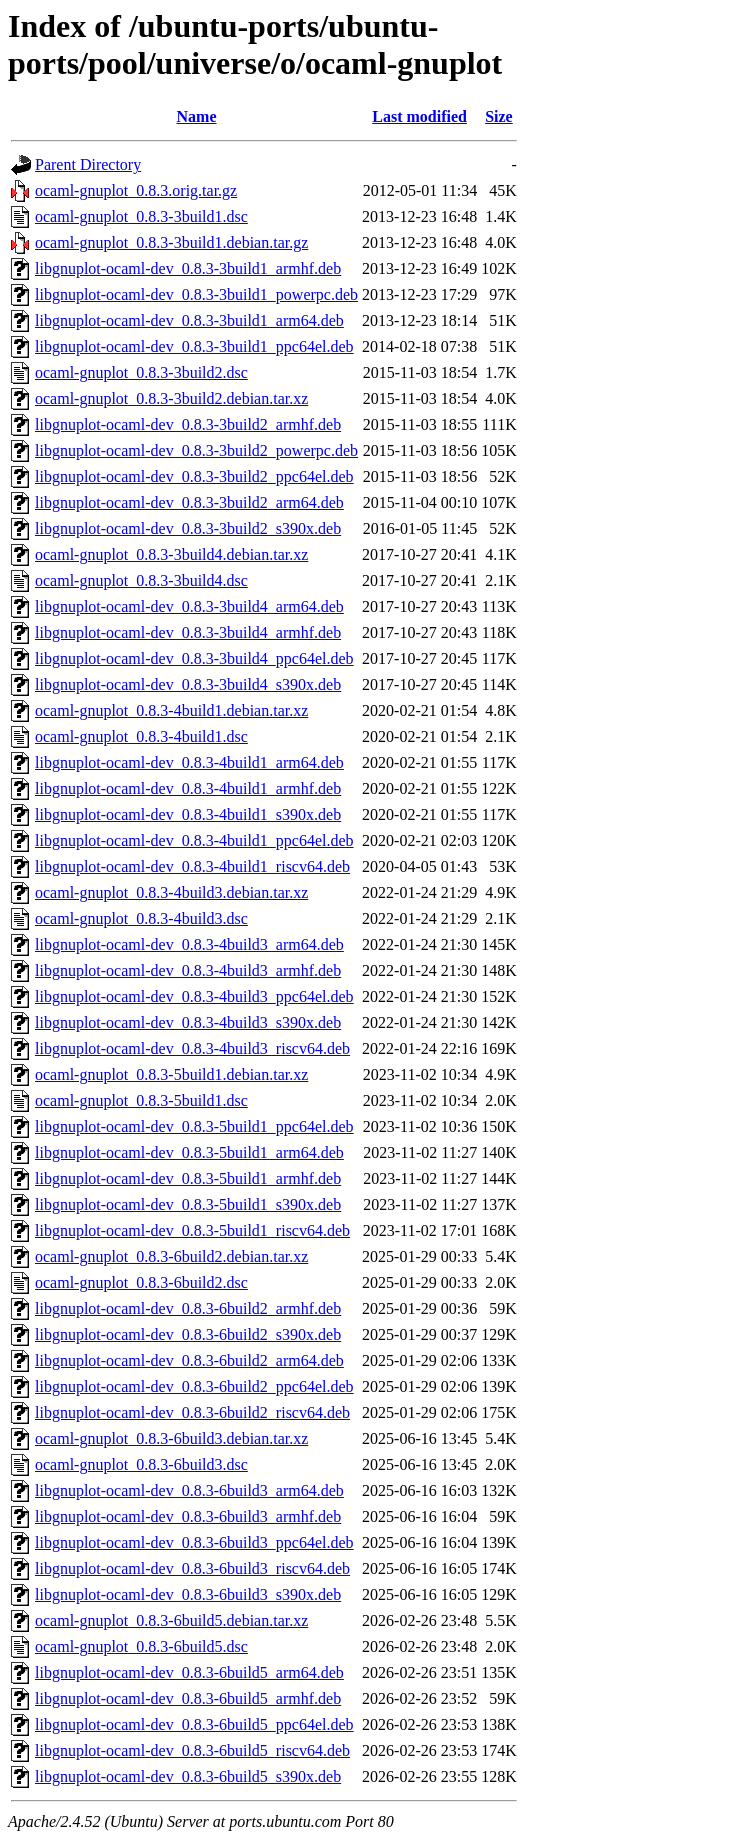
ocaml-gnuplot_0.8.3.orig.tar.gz (136, 190)
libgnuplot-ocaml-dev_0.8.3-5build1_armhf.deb (188, 1178)
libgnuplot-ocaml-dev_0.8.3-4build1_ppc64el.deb (194, 840)
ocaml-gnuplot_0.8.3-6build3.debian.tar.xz (171, 1438)
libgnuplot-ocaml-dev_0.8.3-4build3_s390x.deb (188, 1022)
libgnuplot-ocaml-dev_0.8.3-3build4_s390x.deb (188, 684)
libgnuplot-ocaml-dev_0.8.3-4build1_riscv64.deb (192, 866)
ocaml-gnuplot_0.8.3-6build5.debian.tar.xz (171, 1620)
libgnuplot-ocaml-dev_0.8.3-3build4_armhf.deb (188, 632)
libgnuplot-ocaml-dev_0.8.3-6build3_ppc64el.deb (194, 1542)
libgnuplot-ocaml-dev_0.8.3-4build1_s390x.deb (188, 814)
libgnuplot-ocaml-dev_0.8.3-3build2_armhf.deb (188, 424)
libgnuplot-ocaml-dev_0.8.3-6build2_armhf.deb (188, 1308)
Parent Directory (88, 164)
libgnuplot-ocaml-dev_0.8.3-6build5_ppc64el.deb (194, 1724)
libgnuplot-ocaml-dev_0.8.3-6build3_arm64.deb (189, 1490)
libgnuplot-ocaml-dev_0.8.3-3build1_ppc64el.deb (194, 346)
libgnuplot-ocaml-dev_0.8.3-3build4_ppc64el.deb (194, 658)
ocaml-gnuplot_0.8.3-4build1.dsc (141, 736)
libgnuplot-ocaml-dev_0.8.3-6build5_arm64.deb (189, 1672)
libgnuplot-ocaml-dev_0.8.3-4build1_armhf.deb (188, 788)
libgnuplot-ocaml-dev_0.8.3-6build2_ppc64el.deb (194, 1386)
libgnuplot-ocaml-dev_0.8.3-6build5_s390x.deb (188, 1776)
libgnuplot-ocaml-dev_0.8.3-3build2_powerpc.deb (196, 450)
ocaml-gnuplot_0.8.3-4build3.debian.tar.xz (171, 892)
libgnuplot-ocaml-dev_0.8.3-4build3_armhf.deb (188, 970)
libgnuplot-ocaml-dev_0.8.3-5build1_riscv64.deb (192, 1230)
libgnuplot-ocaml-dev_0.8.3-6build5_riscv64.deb (192, 1750)
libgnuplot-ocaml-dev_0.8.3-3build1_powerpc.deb (196, 294)
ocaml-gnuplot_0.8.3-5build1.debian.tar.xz (171, 1074)
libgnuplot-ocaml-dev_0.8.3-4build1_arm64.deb (189, 762)
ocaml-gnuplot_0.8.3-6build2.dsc (141, 1282)
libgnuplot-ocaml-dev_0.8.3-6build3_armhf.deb (188, 1516)
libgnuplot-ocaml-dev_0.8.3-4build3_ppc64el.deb (194, 996)
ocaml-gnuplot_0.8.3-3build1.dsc (141, 216)
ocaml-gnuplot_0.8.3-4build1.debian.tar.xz (171, 710)
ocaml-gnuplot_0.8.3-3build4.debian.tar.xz (171, 554)
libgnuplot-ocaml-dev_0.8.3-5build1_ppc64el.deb (194, 1126)
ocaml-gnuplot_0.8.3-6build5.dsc (141, 1646)
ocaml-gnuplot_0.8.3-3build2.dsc (141, 372)
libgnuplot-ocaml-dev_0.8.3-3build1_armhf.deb (188, 268)
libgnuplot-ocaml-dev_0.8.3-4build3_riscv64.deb (192, 1048)
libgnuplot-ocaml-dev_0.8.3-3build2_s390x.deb (188, 528)
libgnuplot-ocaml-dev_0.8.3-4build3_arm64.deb (189, 944)
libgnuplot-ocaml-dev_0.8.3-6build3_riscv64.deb (192, 1568)
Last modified (419, 116)
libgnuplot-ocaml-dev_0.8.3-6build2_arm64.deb (189, 1360)
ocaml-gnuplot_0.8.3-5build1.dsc (141, 1100)
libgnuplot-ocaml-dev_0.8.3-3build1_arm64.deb (189, 320)
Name (197, 116)
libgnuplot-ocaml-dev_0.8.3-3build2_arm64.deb (189, 502)
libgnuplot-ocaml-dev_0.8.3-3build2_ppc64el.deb (194, 476)
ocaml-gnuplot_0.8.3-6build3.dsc (141, 1464)
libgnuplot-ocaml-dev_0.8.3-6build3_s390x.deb (188, 1594)
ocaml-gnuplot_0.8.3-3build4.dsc (141, 580)
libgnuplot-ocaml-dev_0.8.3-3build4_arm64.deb (189, 606)
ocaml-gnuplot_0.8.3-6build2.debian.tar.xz (171, 1256)
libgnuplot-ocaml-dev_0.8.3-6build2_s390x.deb (188, 1334)
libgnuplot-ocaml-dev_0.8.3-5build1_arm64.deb (189, 1152)
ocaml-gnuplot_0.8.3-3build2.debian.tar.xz (171, 398)
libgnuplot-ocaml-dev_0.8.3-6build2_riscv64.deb (192, 1412)
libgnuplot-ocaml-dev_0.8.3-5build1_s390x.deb (188, 1204)
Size (499, 116)
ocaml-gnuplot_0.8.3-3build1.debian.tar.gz (171, 242)
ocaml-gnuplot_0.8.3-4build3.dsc (141, 918)
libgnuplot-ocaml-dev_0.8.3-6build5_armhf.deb (188, 1698)
